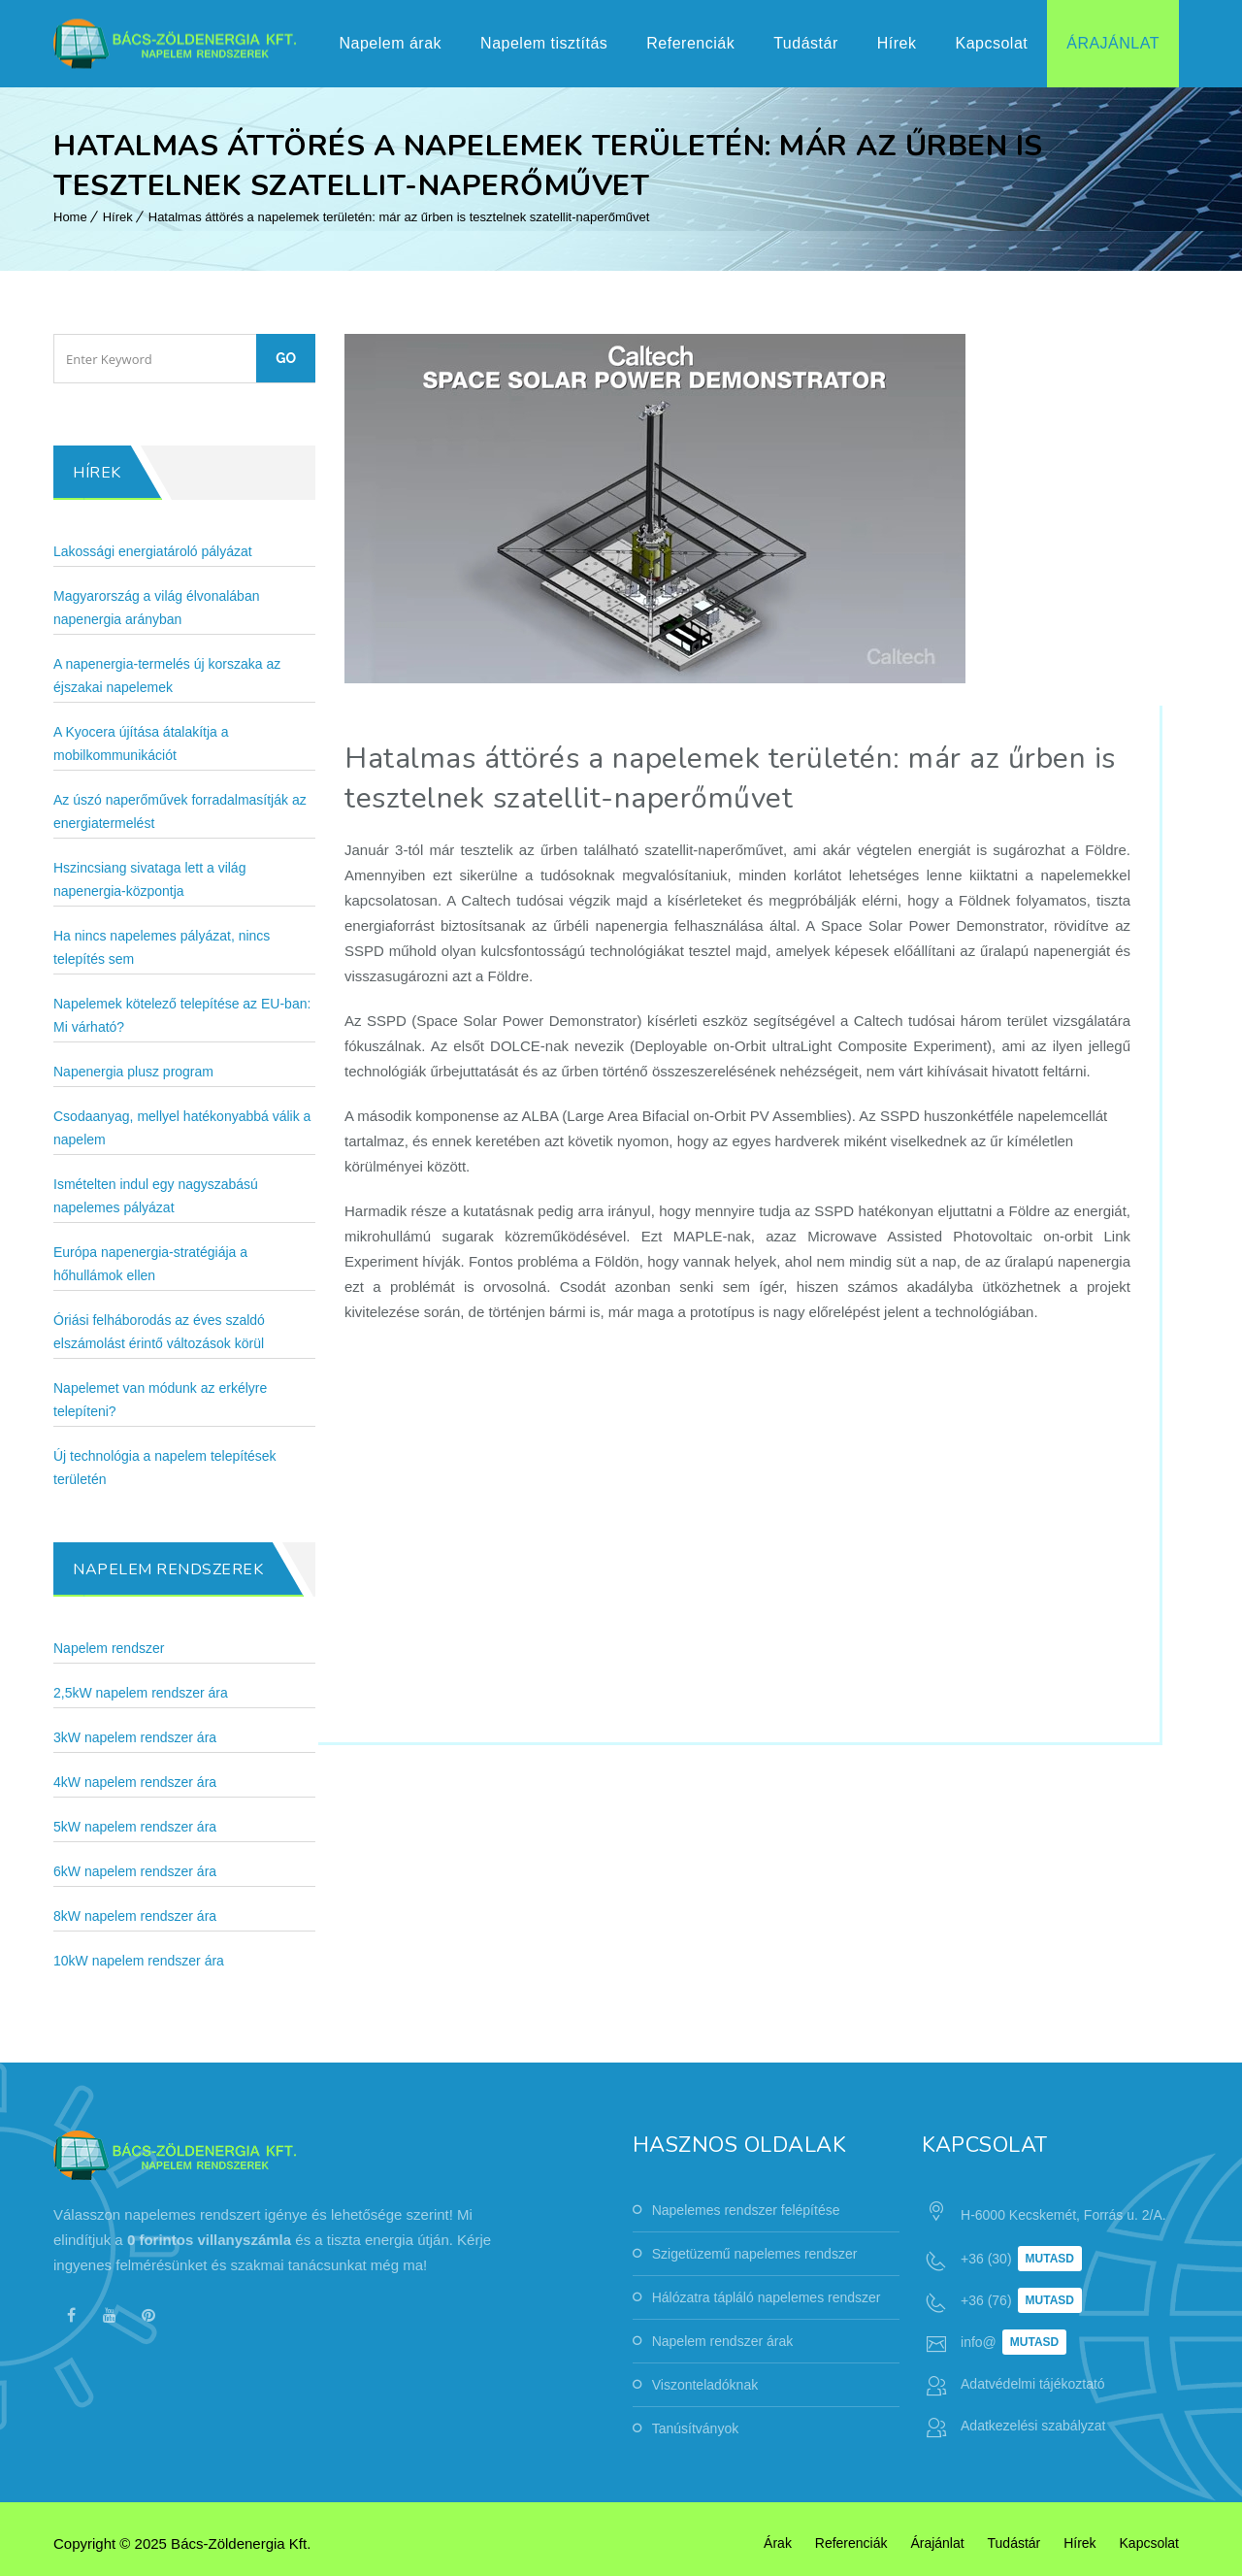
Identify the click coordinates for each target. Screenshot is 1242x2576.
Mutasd (1050, 2258)
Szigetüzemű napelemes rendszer (755, 2254)
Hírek (897, 43)
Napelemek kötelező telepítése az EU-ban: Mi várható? (181, 1015)
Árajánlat (1113, 43)
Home (70, 217)
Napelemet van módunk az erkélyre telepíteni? (160, 1399)
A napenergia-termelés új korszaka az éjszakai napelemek (166, 675)
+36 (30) (986, 2258)
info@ (979, 2342)
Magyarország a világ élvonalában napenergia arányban (156, 607)
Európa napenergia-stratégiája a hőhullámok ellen (150, 1263)
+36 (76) (986, 2300)
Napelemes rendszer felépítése (746, 2210)
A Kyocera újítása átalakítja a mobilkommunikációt (141, 743)
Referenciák (690, 43)
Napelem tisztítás (543, 43)
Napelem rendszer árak (723, 2341)
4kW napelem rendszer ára (134, 1782)
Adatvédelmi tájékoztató (1033, 2384)
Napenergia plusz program (133, 1071)
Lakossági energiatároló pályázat (152, 551)
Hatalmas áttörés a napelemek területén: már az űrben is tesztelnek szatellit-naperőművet (399, 217)
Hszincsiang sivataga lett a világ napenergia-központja (149, 879)
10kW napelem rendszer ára (138, 1960)
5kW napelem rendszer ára (134, 1826)
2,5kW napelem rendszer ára (140, 1693)
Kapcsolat (991, 43)
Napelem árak (390, 43)
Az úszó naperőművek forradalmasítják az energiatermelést (180, 811)
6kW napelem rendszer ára (134, 1871)
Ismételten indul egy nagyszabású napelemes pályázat (155, 1195)
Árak (778, 2543)
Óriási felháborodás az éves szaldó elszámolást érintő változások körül (159, 1331)
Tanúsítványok (695, 2428)
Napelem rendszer (108, 1648)
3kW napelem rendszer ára (134, 1737)
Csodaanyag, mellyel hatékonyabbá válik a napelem (181, 1127)
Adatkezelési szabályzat (1033, 2425)
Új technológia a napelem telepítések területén (165, 1467)
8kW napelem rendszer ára (134, 1916)
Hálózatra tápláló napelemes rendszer (766, 2297)
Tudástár (805, 43)
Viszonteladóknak (705, 2385)
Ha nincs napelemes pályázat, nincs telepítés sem (161, 947)
